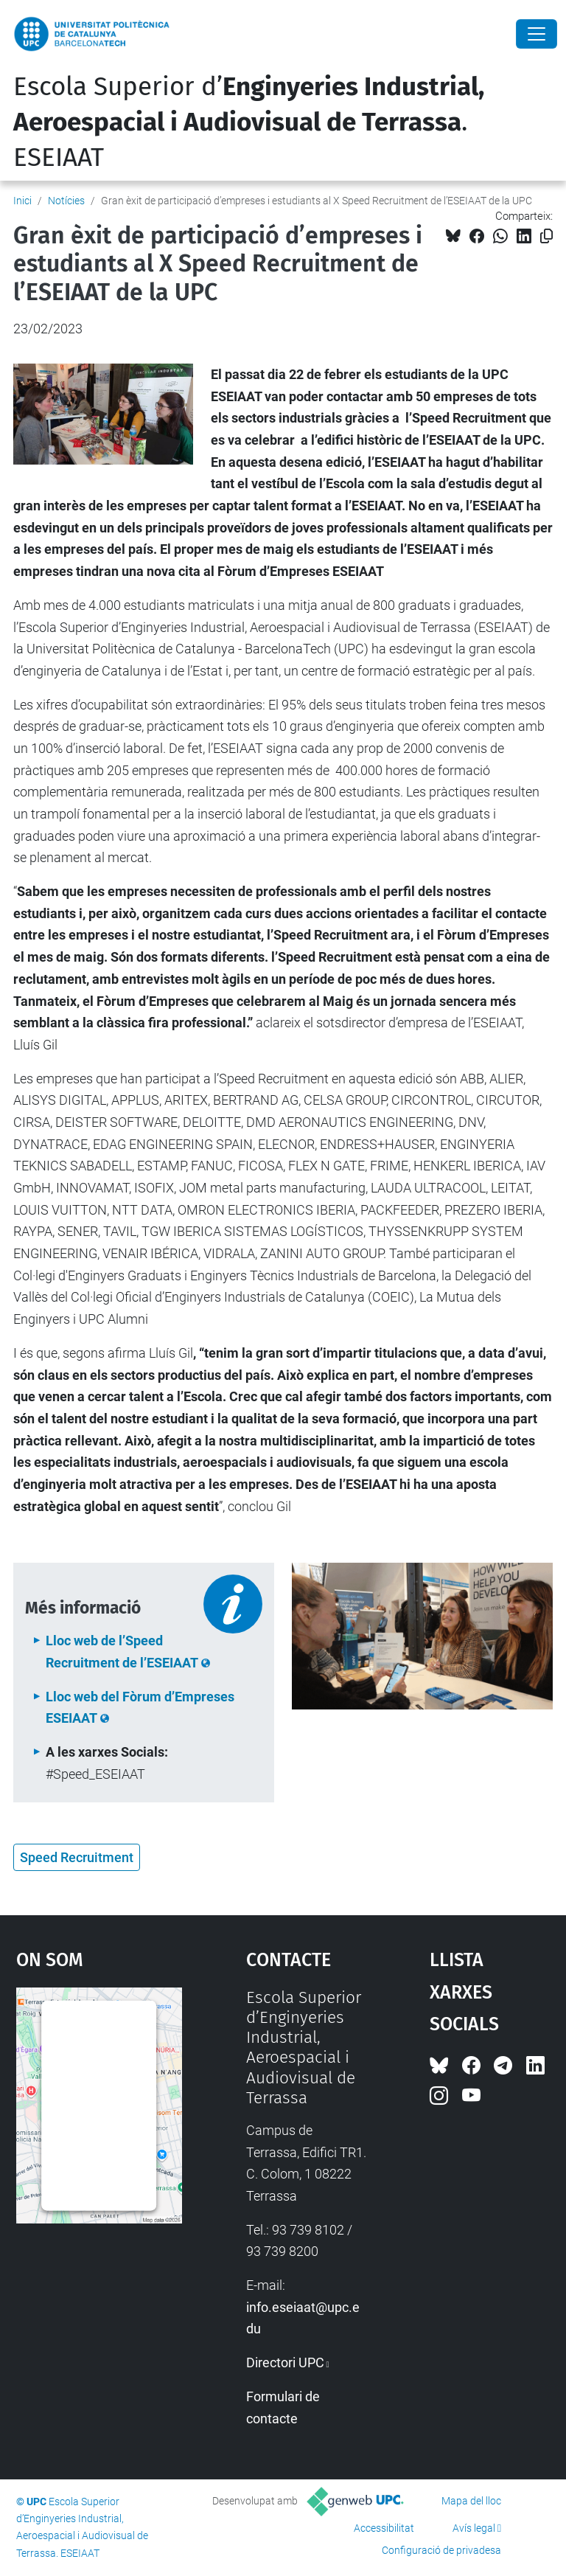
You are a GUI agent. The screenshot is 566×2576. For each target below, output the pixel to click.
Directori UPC (285, 2362)
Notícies (66, 200)
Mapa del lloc (471, 2501)
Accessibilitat (384, 2528)
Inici (22, 200)
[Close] (536, 34)
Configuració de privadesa (441, 2550)
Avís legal (474, 2528)
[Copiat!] (546, 236)
